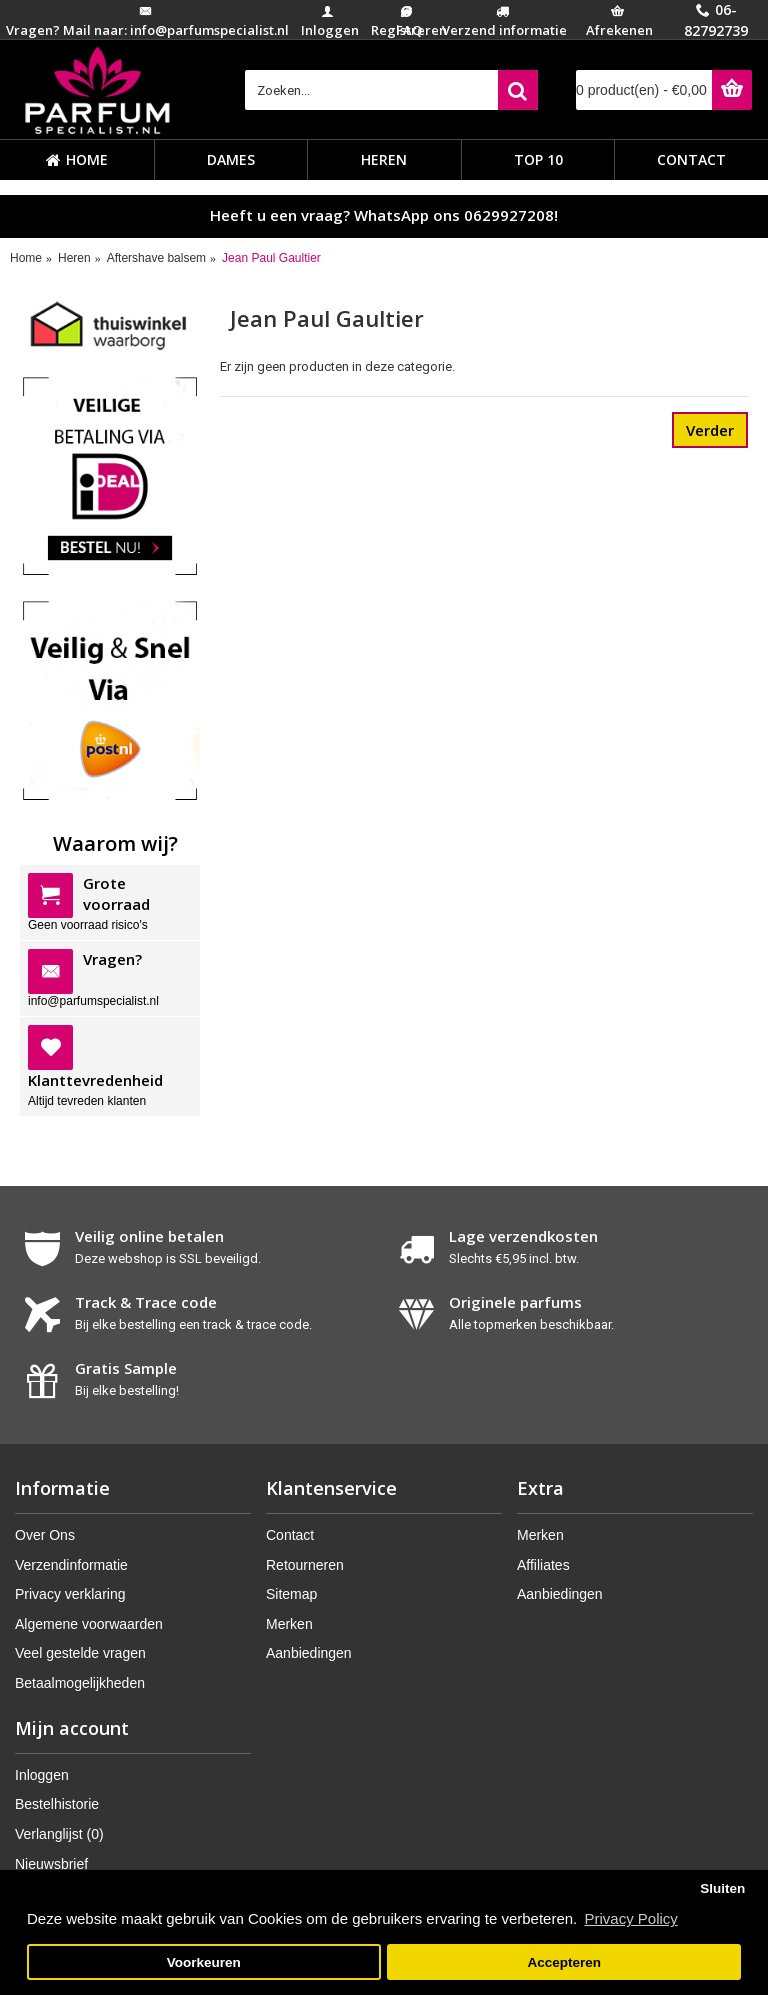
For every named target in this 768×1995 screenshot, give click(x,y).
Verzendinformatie (71, 1565)
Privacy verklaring (70, 1594)
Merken (289, 1624)
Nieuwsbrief (51, 1864)
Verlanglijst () (59, 1834)
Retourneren (305, 1565)
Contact (290, 1535)
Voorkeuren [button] (204, 1962)
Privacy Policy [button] (630, 1918)
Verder (710, 430)
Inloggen (42, 1775)
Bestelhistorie (57, 1804)
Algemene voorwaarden (89, 1624)
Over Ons (45, 1535)
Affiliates (543, 1565)
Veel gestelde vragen (80, 1653)
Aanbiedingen (309, 1653)
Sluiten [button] (722, 1888)
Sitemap (291, 1594)
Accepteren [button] (564, 1962)
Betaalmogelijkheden (80, 1683)
